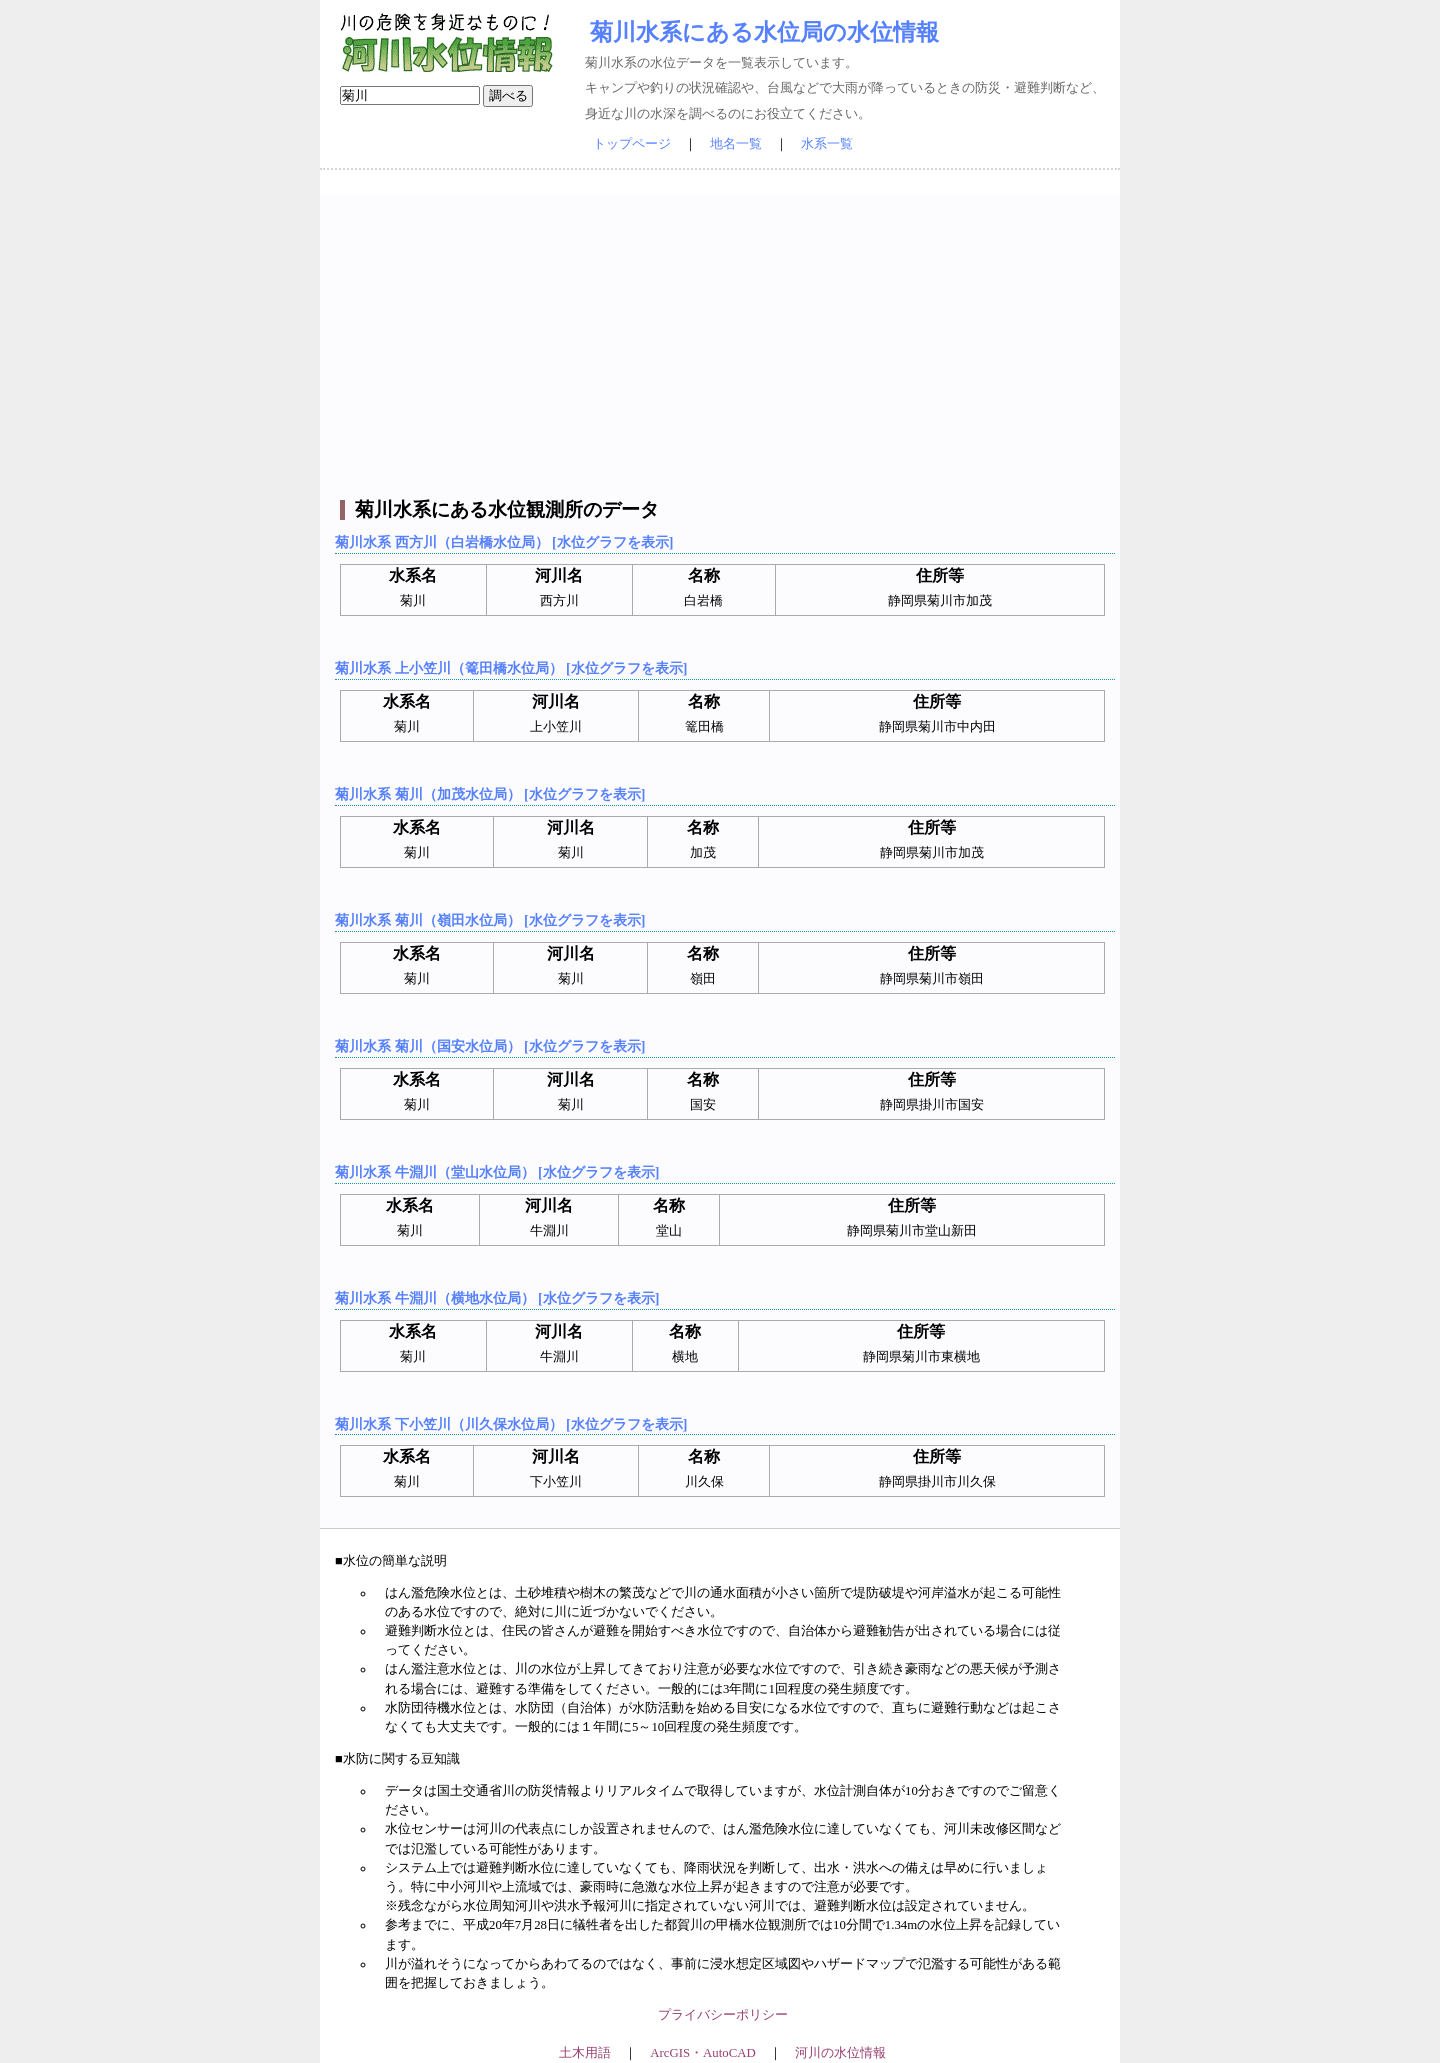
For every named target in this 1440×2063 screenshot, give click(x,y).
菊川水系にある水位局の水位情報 (764, 32)
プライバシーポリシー (723, 2015)
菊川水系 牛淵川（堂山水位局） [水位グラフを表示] (497, 1172)
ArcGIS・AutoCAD (702, 2053)
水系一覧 (827, 144)
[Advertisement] (722, 335)
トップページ (632, 144)
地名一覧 (736, 144)
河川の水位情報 (840, 2053)
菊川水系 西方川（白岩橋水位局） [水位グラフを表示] (504, 542)
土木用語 (585, 2053)
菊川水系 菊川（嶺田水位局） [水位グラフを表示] (490, 920)
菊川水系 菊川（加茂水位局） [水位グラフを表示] (490, 794)
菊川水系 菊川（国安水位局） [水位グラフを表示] (490, 1046)
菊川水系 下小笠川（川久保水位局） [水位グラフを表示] (511, 1424)
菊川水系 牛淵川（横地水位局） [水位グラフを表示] (497, 1298)
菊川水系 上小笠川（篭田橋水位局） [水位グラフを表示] (511, 668)
